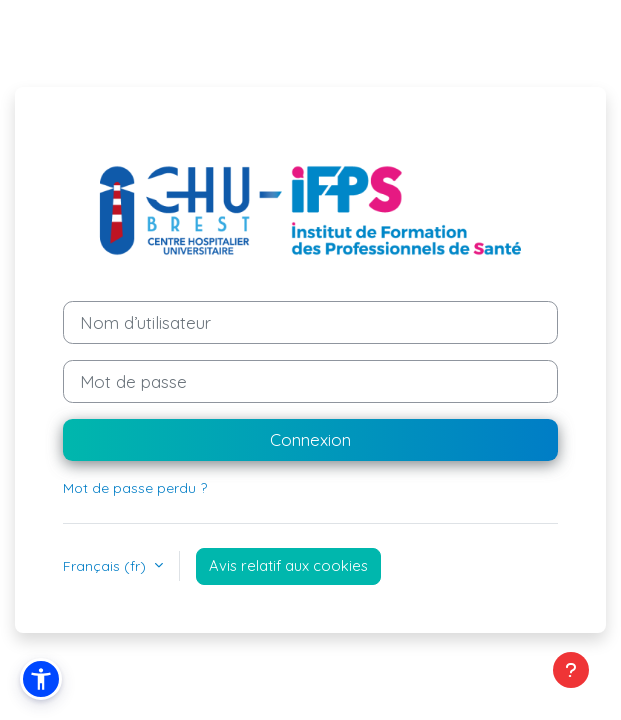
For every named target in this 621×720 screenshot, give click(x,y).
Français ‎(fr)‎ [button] (106, 566)
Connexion (310, 439)
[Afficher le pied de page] (571, 670)
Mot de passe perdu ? (135, 488)
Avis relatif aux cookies (288, 565)
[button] (41, 679)
